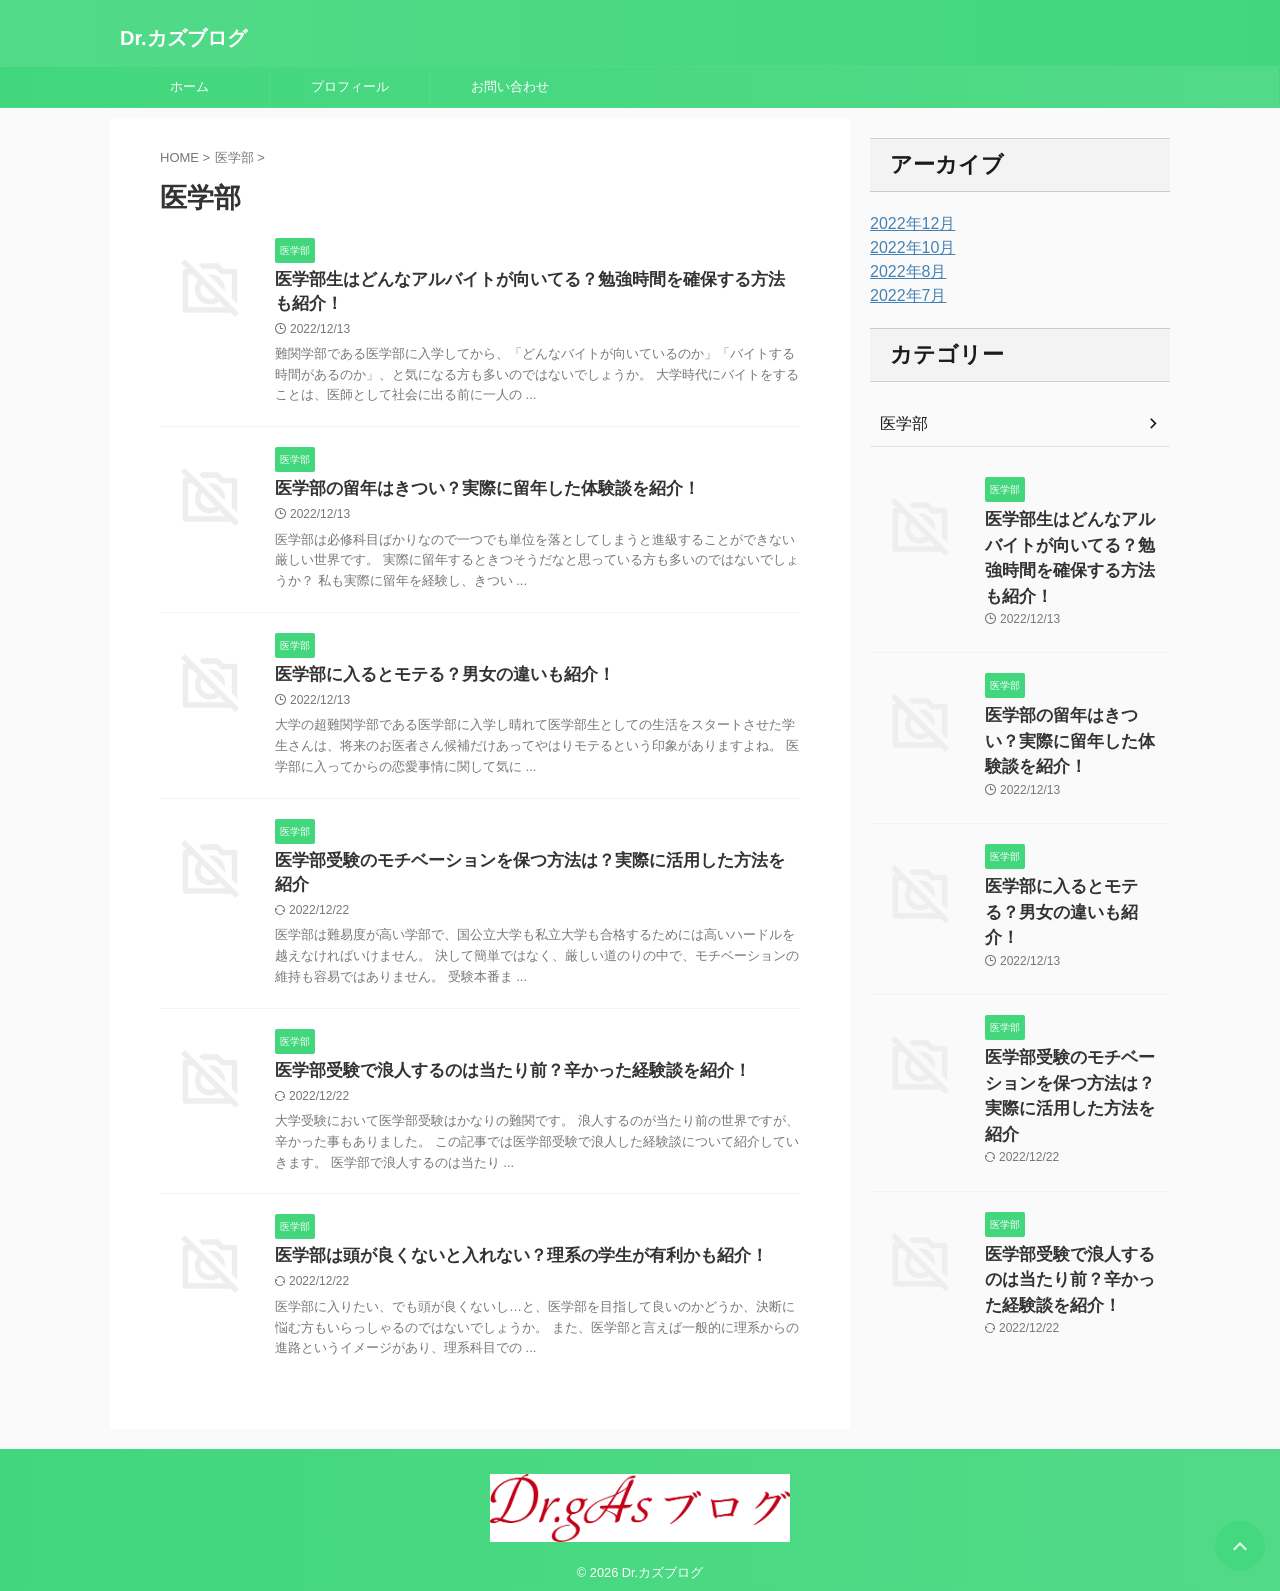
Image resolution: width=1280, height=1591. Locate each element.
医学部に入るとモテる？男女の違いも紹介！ (435, 681)
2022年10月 (907, 248)
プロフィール (350, 86)
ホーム (189, 86)
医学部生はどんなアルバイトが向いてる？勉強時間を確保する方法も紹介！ (1076, 540)
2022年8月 (903, 272)
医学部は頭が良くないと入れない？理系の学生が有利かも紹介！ (507, 1244)
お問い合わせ (510, 86)
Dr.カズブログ (183, 38)
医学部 (901, 424)
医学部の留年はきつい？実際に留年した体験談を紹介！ (475, 493)
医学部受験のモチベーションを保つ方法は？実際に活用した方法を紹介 (531, 869)
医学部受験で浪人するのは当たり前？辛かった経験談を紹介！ (499, 1057)
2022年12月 (907, 224)
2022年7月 (903, 296)
